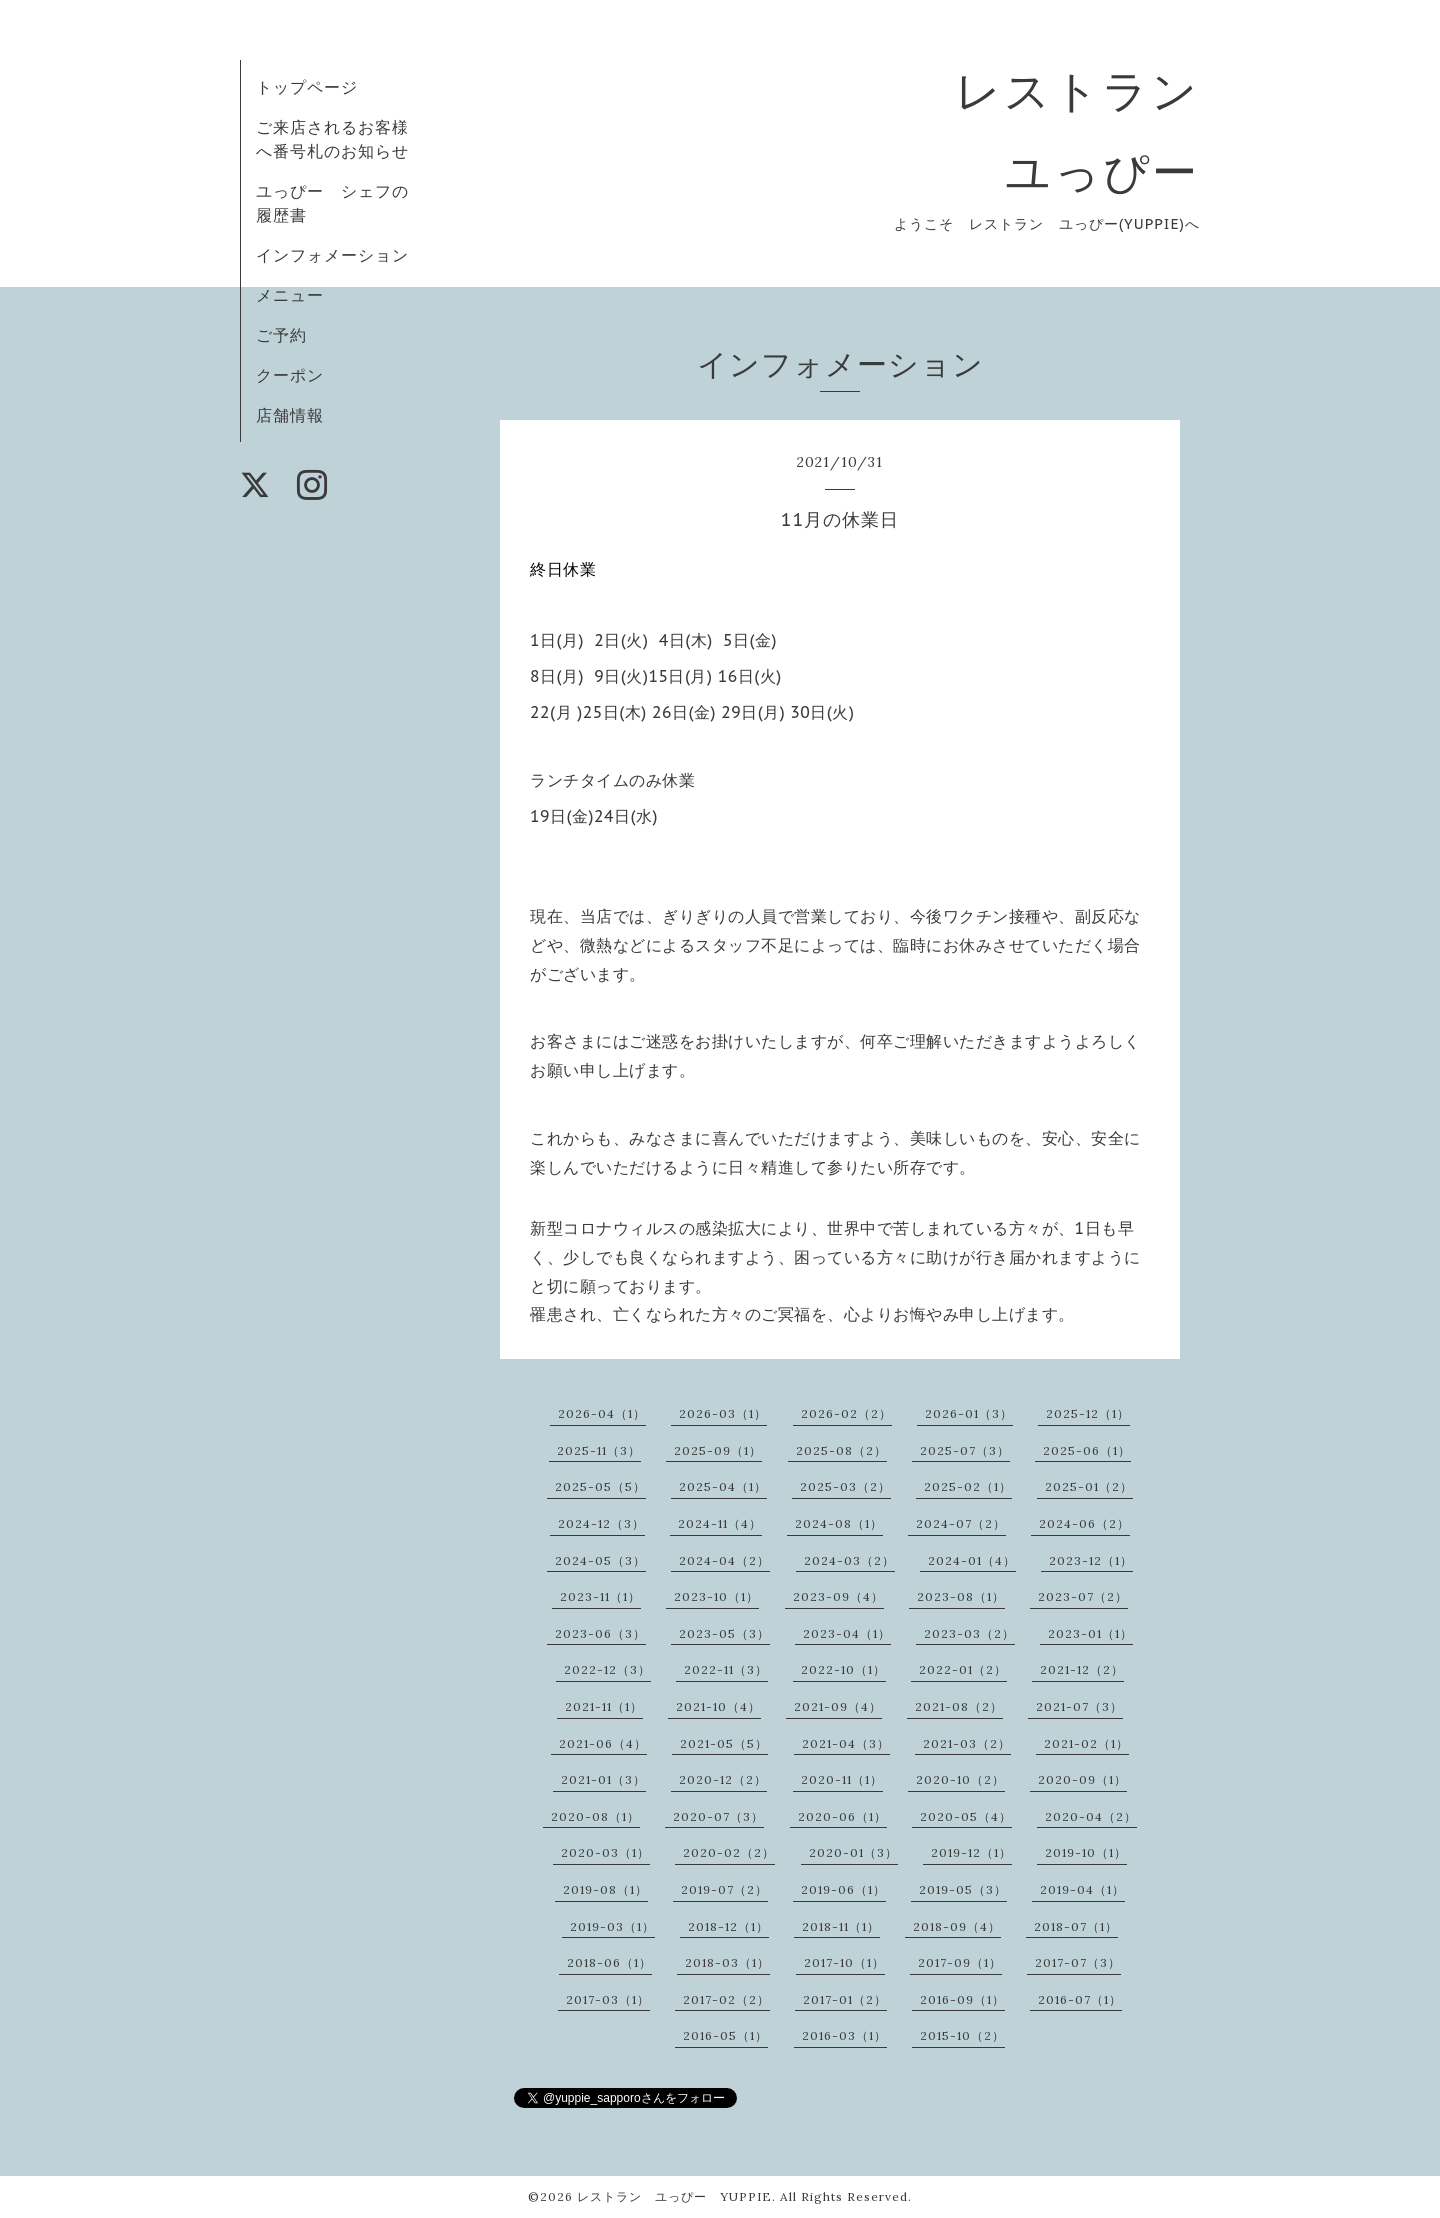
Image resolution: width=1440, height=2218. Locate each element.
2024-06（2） (1084, 1523)
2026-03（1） (723, 1413)
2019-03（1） (612, 1926)
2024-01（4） (972, 1560)
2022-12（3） (607, 1669)
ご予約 (281, 335)
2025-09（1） (718, 1450)
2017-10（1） (844, 1962)
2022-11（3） (726, 1669)
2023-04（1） (847, 1633)
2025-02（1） (968, 1486)
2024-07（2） (961, 1523)
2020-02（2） (729, 1852)
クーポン (290, 375)
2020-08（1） (595, 1816)
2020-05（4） (966, 1816)
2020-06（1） (842, 1816)
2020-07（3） (718, 1816)
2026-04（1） (602, 1413)
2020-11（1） (842, 1779)
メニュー (290, 295)
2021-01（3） (603, 1779)
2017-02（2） (726, 1999)
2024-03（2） (849, 1560)
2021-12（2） (1082, 1669)
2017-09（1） (960, 1962)
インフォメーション (332, 255)
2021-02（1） (1086, 1743)
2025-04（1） (723, 1486)
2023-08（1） (961, 1596)
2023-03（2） (969, 1633)
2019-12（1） (971, 1852)
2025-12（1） (1088, 1413)
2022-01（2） (963, 1669)
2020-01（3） (853, 1852)
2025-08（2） (841, 1450)
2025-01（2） (1089, 1486)
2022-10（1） (843, 1669)
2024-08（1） (839, 1523)
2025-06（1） (1087, 1450)
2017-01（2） (845, 1999)
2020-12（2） (723, 1779)
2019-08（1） (605, 1889)
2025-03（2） (845, 1486)
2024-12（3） (601, 1523)
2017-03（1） (608, 1999)
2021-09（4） (838, 1706)
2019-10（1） (1086, 1852)
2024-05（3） (600, 1560)
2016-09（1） (962, 1999)
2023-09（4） (838, 1596)
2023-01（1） (1090, 1633)
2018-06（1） (609, 1962)
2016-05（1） (725, 2035)
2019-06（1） (843, 1889)
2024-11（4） (720, 1523)
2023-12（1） (1091, 1560)
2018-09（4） (957, 1926)
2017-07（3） (1078, 1962)
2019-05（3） (963, 1889)
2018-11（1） (841, 1926)
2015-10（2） (962, 2035)
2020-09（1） (1082, 1779)
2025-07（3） (965, 1450)
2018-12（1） (728, 1926)
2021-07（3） (1079, 1706)
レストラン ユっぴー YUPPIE (674, 2196)
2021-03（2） (967, 1743)
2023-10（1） (716, 1596)
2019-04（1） (1082, 1889)
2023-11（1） (600, 1596)
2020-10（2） (960, 1779)
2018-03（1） (727, 1962)
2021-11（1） (604, 1706)
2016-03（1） (844, 2035)
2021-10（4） (718, 1706)
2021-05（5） (724, 1743)
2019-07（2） (724, 1889)
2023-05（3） (724, 1633)
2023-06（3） (600, 1633)
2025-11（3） (599, 1450)
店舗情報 (290, 415)
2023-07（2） (1083, 1596)
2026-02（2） (846, 1413)
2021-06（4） (603, 1743)
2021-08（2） (959, 1706)
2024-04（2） (724, 1560)
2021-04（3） (846, 1743)
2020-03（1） (605, 1852)
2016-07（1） (1080, 1999)
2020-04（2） (1091, 1816)
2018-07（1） (1076, 1926)
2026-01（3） (969, 1413)
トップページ (307, 87)
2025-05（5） (600, 1486)
